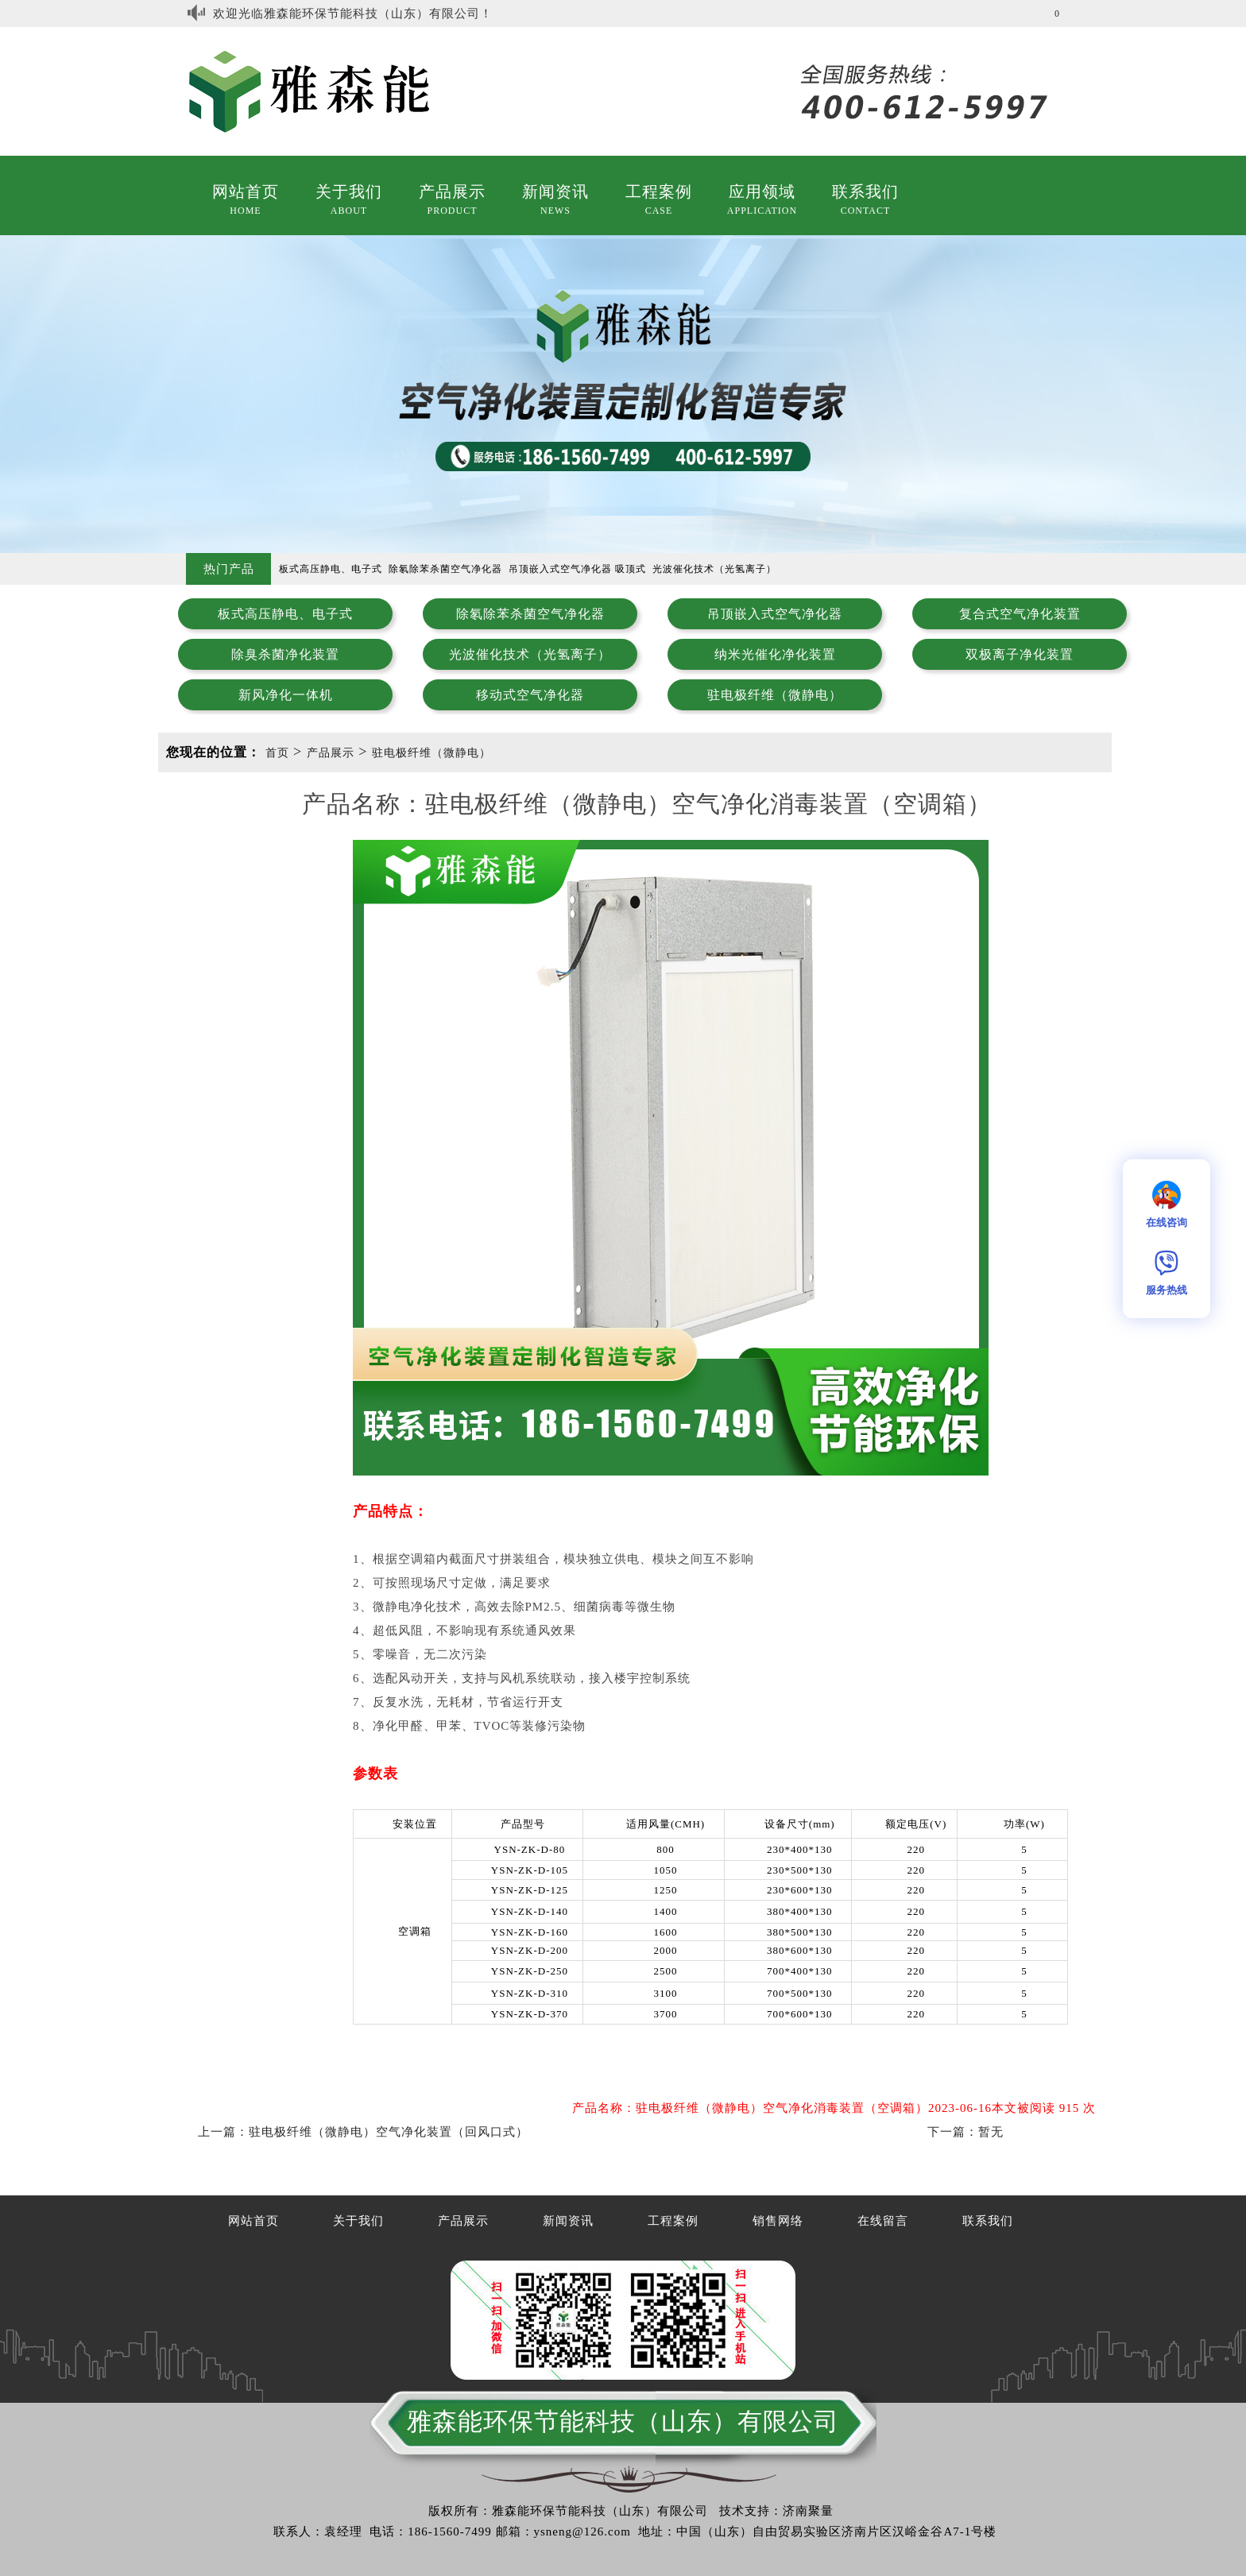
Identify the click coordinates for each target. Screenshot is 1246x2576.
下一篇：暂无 (965, 2131)
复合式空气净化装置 (1020, 614)
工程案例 (658, 191)
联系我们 (865, 191)
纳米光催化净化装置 (775, 654)
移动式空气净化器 (530, 695)
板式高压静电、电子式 (285, 614)
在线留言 (882, 2220)
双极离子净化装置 (1019, 654)
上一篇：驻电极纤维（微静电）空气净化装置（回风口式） (363, 2131)
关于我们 (348, 191)
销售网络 (778, 2220)
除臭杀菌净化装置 (285, 654)
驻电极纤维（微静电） (774, 695)
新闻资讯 (555, 191)
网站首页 (245, 191)
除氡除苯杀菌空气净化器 (530, 614)
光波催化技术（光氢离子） (530, 654)
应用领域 (762, 191)
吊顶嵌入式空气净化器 (774, 614)
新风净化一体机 (285, 695)
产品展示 (452, 191)
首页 (277, 753)
